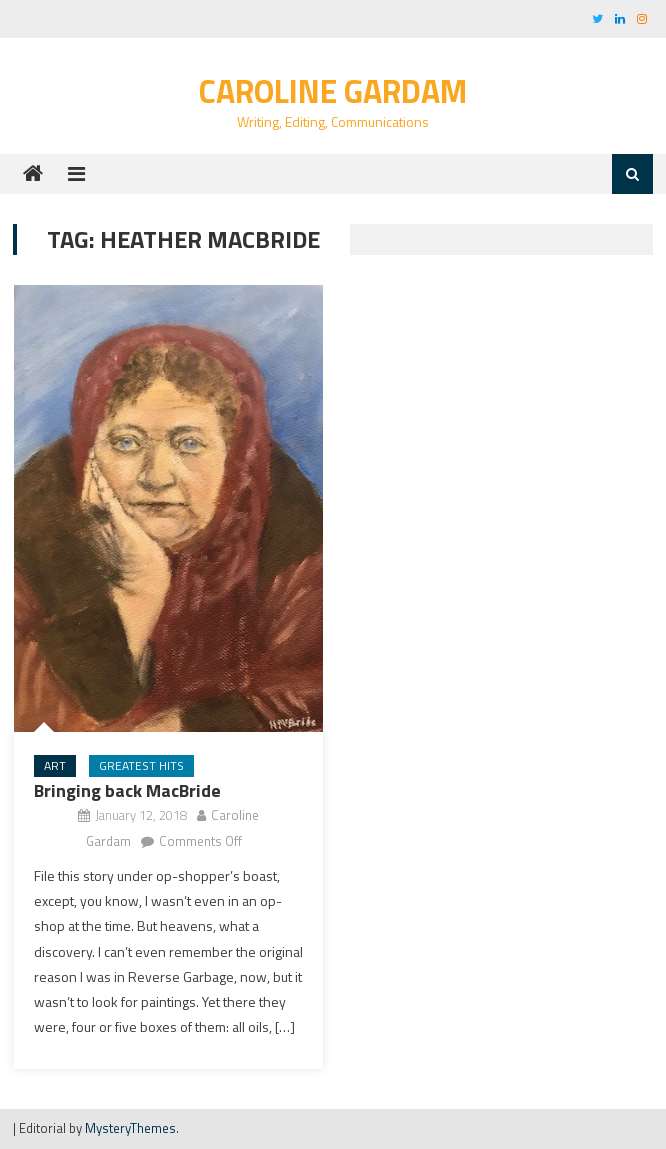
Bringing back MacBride (127, 790)
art (55, 765)
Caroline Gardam (333, 91)
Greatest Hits (141, 765)
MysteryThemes (130, 1128)
